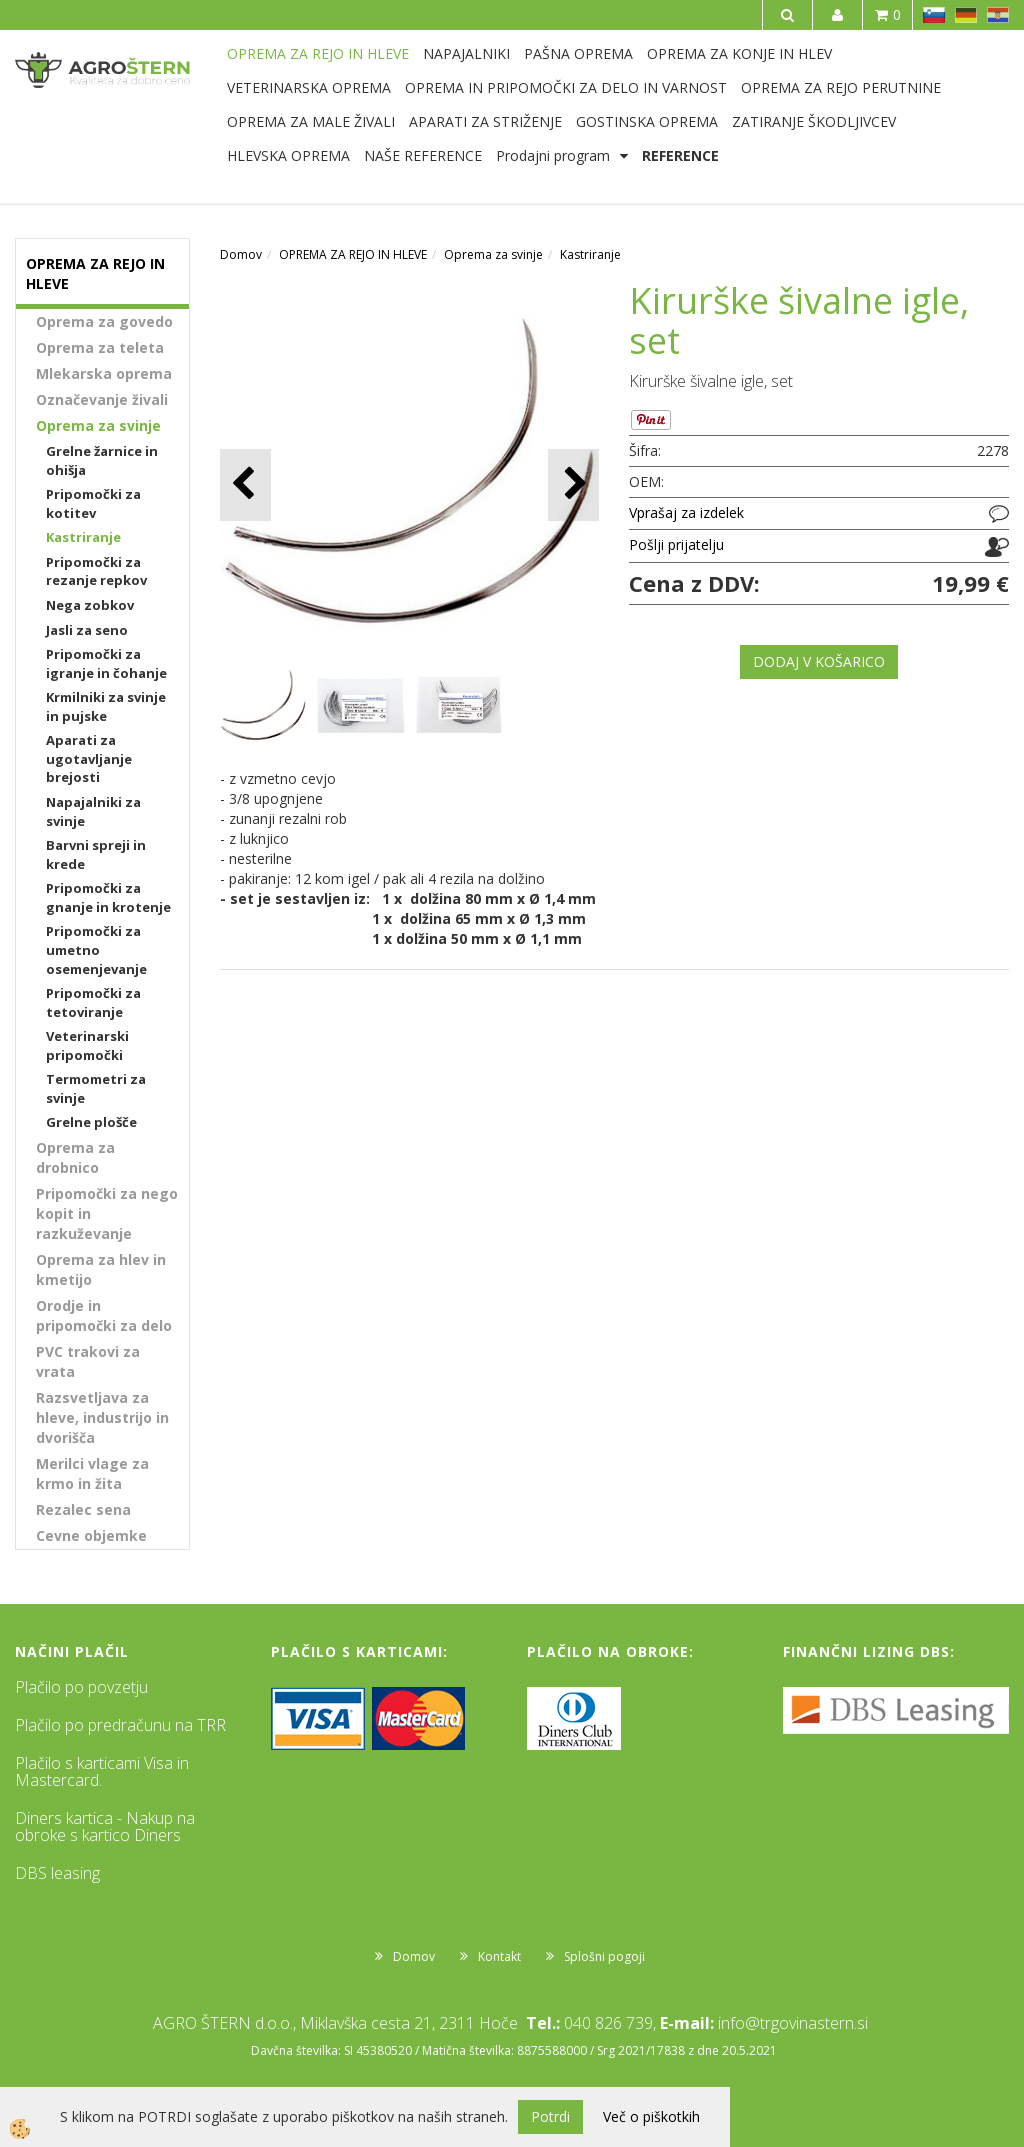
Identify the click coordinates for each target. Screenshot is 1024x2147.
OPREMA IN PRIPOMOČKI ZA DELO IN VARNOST (566, 87)
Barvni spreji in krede (96, 854)
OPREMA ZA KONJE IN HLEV (739, 53)
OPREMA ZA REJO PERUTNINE (841, 87)
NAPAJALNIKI (466, 53)
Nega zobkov (90, 605)
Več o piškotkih (651, 2116)
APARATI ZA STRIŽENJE (485, 121)
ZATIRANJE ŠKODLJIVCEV (814, 121)
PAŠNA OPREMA (578, 53)
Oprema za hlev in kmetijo (101, 1269)
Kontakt (499, 1956)
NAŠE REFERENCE (423, 155)
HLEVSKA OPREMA (288, 155)
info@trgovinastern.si (793, 2023)
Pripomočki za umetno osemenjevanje (96, 949)
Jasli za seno (87, 630)
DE (966, 15)
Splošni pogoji (604, 1956)
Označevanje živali (102, 399)
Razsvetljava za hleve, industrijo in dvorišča (102, 1417)
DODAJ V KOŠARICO (819, 661)
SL (934, 15)
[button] (573, 484)
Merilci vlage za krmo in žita (92, 1473)
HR (998, 15)
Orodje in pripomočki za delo (104, 1315)
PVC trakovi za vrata (88, 1361)
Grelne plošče (91, 1122)
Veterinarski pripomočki (87, 1045)
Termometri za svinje (96, 1088)
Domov (241, 254)
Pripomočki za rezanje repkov (96, 571)
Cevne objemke (91, 1535)
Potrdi (550, 2116)
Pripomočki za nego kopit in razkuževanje (107, 1213)
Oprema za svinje (98, 425)
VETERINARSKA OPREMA (309, 87)
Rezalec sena (83, 1509)
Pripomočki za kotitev (93, 503)
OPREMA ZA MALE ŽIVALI (311, 121)
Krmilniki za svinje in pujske (106, 706)
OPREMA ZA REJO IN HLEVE (318, 53)
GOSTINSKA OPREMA (647, 121)
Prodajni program (553, 155)
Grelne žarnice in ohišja (102, 460)
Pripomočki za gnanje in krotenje (108, 897)
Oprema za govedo (104, 321)
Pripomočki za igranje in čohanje (106, 663)
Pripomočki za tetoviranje (93, 1002)
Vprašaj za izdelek (686, 512)
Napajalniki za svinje (93, 811)
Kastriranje (83, 537)
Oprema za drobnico (75, 1157)
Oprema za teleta (100, 347)
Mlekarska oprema (104, 373)
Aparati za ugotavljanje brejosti (89, 758)
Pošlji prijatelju (676, 544)
